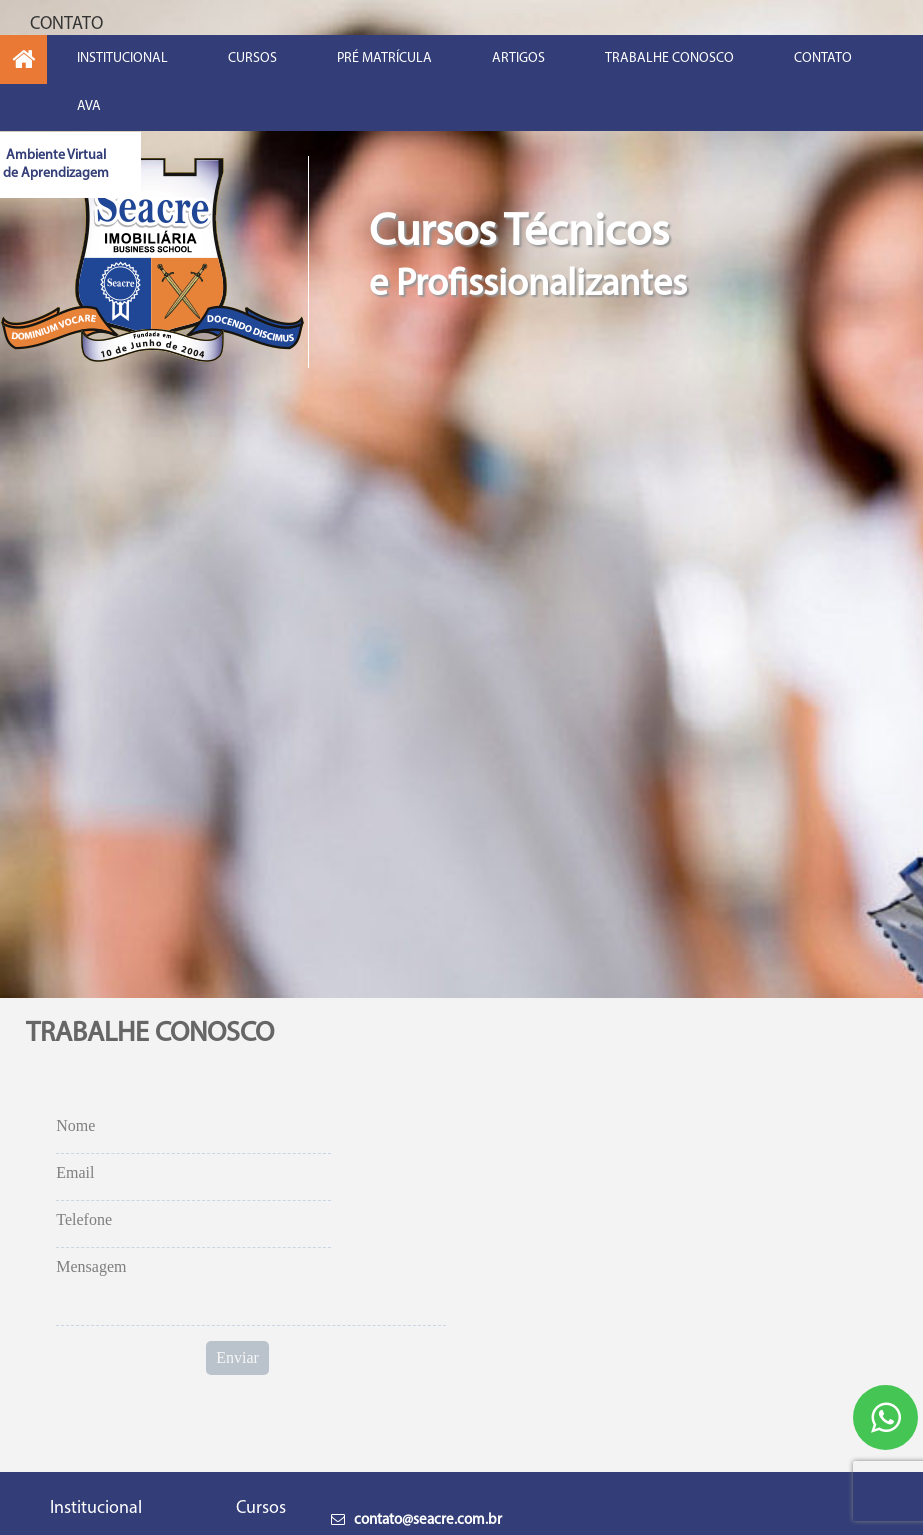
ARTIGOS (518, 58)
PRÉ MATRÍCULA (384, 58)
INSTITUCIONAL (122, 58)
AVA (89, 106)
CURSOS (252, 58)
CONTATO (823, 58)
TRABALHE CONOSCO (669, 58)
